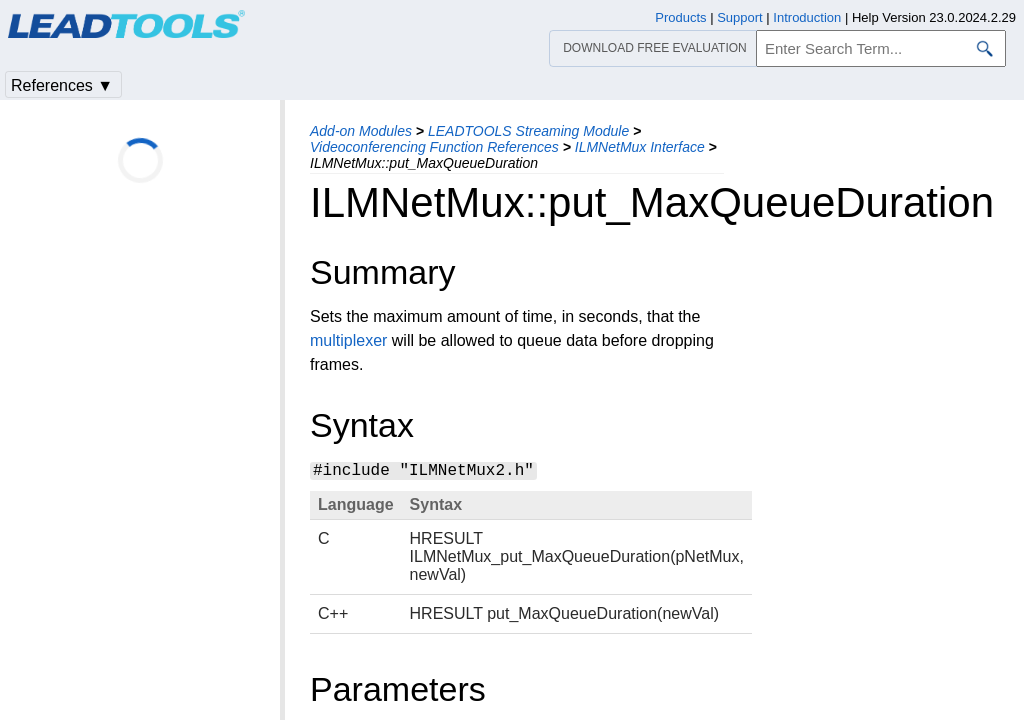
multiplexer (348, 340)
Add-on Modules (361, 131)
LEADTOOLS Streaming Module (528, 131)
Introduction (807, 17)
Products (680, 17)
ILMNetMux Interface (640, 147)
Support (740, 17)
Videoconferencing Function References (434, 147)
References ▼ (62, 85)
